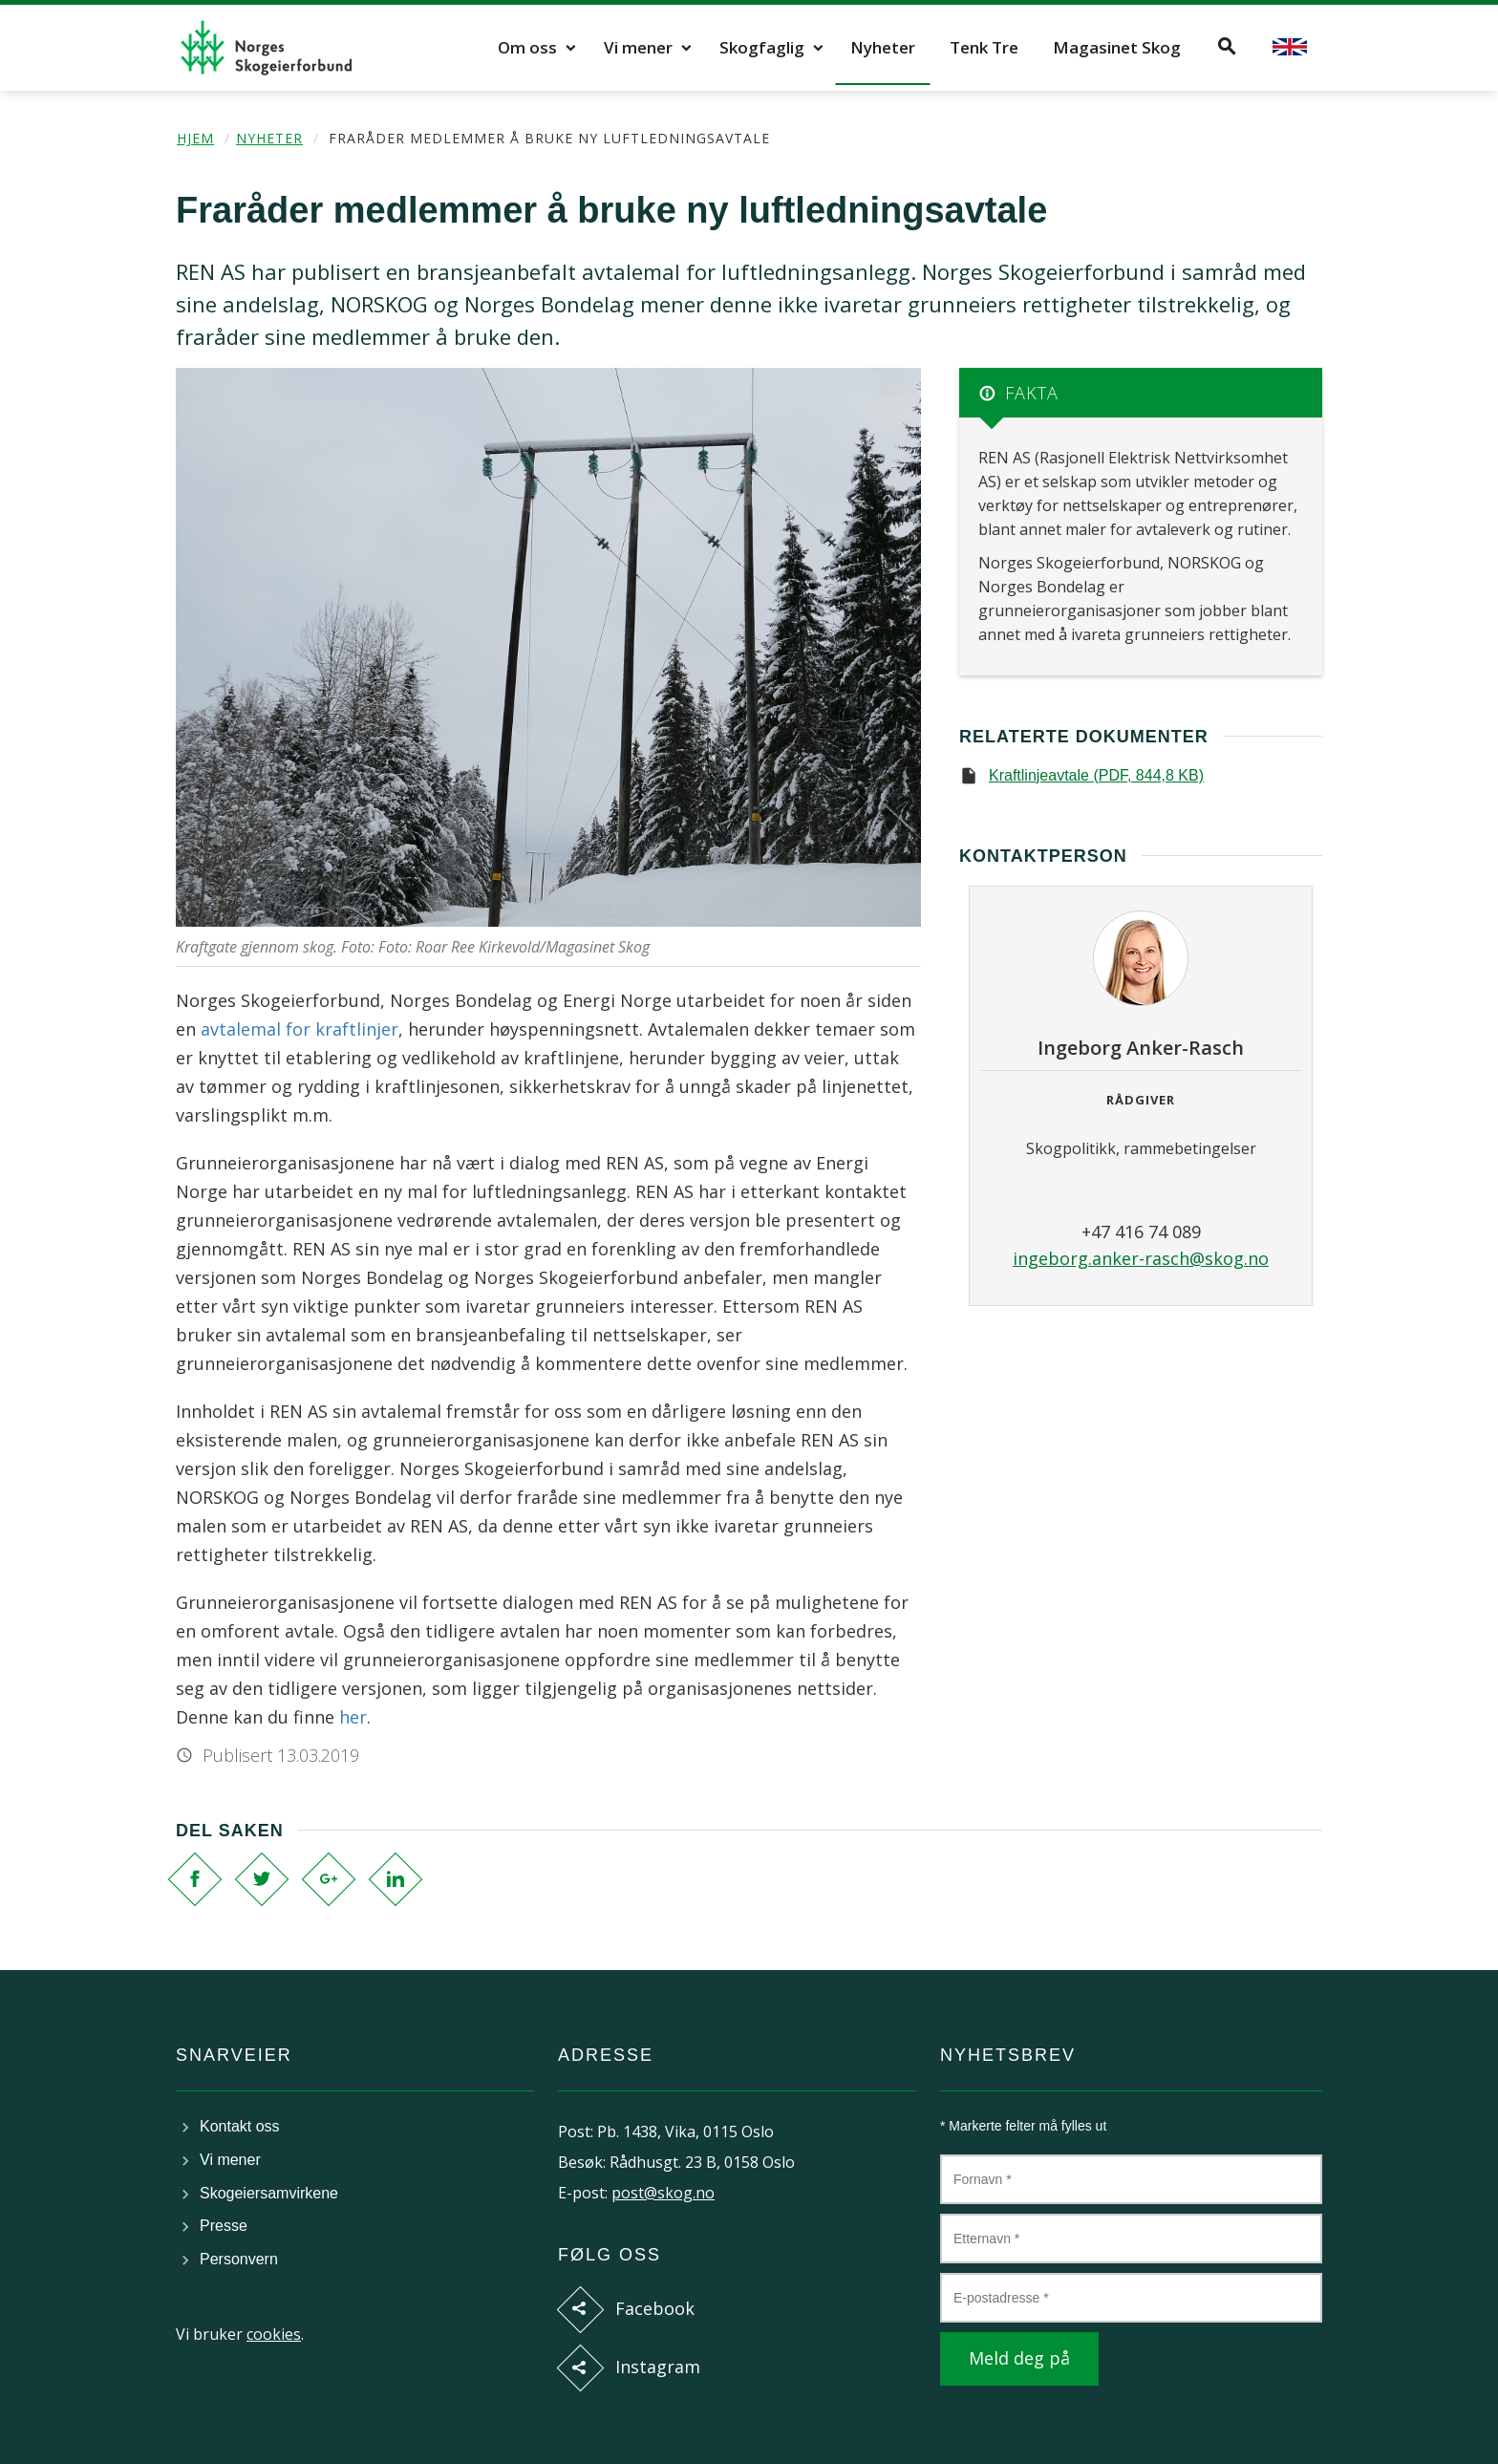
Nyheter (882, 47)
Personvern (239, 2259)
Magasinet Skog (1117, 47)
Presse (223, 2226)
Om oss (527, 47)
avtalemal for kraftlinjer (299, 1029)
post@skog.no (663, 2192)
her (353, 1716)
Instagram (657, 2366)
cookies (273, 2334)
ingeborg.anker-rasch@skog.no (1141, 1258)
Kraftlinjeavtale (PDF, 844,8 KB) (1096, 775)
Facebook (655, 2308)
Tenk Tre (984, 47)
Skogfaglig (761, 47)
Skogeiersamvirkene (269, 2193)
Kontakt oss (240, 2126)
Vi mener (638, 47)
